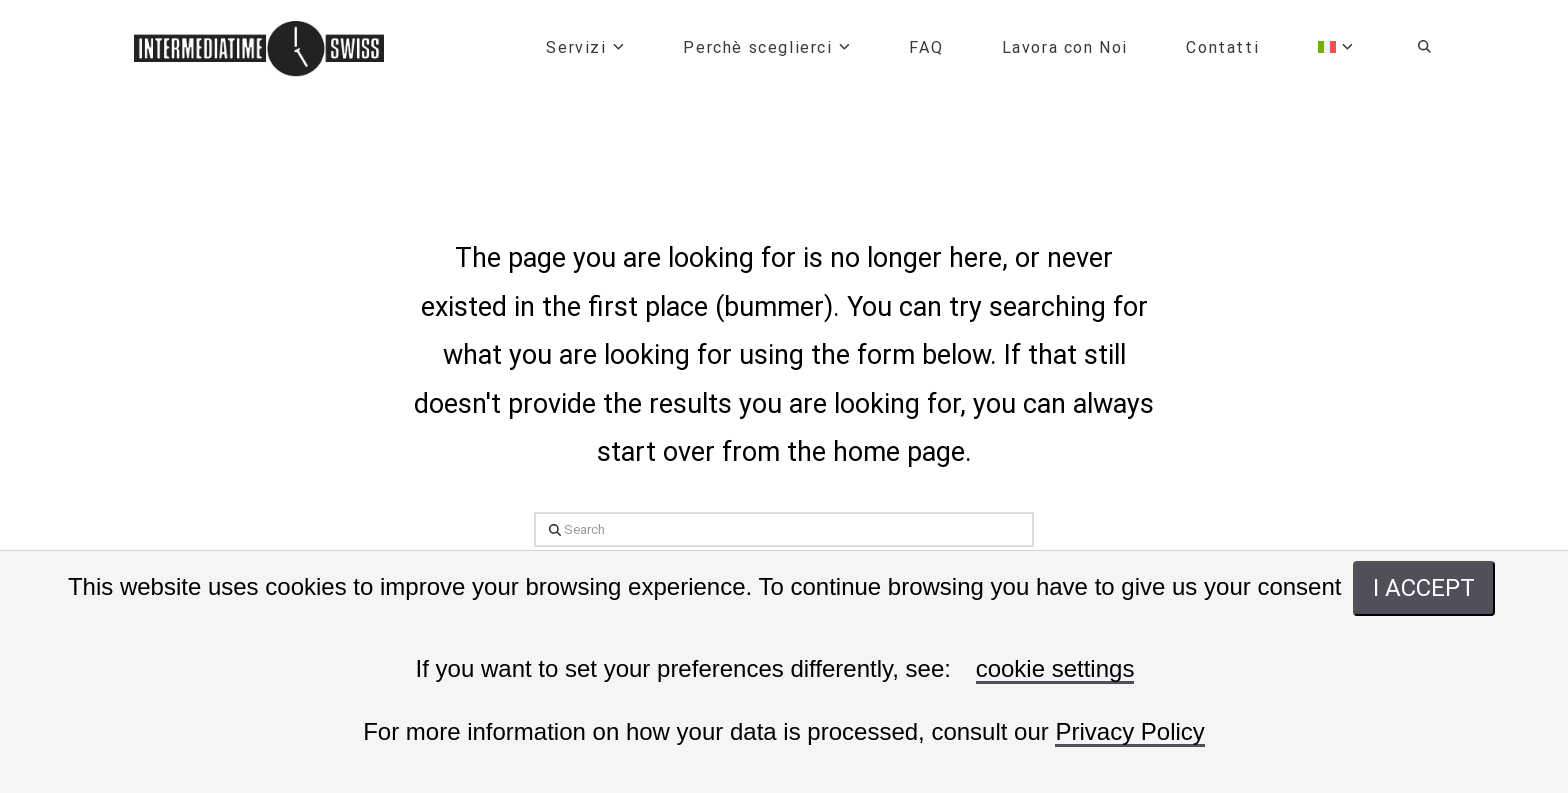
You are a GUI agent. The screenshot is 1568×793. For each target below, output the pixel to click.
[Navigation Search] (1408, 50)
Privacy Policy (1129, 732)
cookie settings (1055, 669)
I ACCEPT (1424, 588)
